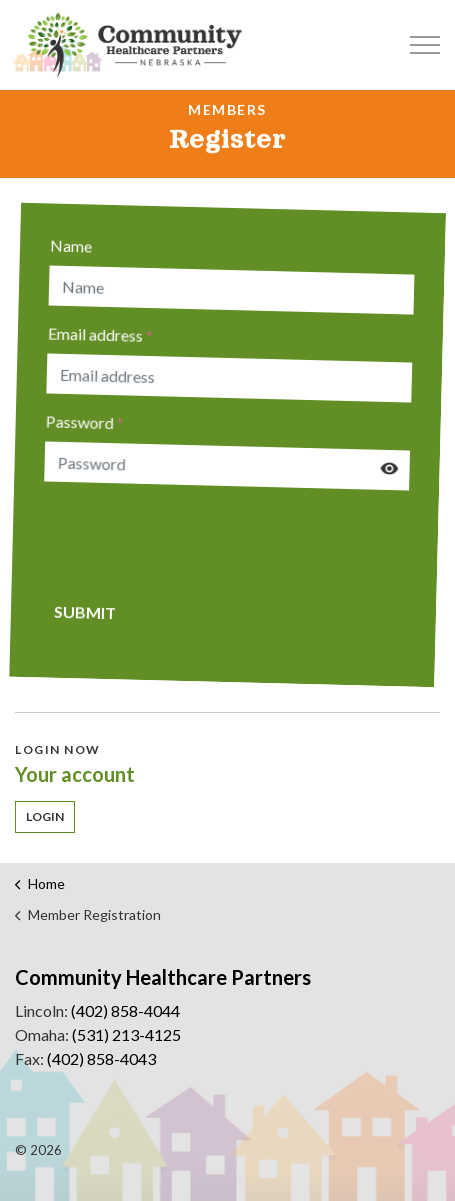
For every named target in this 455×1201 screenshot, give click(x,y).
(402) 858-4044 (125, 1010)
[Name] (236, 290)
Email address (104, 331)
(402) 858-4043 (101, 1058)
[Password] (227, 466)
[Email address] (231, 378)
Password (86, 418)
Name (76, 241)
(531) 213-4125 (126, 1034)
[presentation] (193, 539)
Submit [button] (82, 609)
